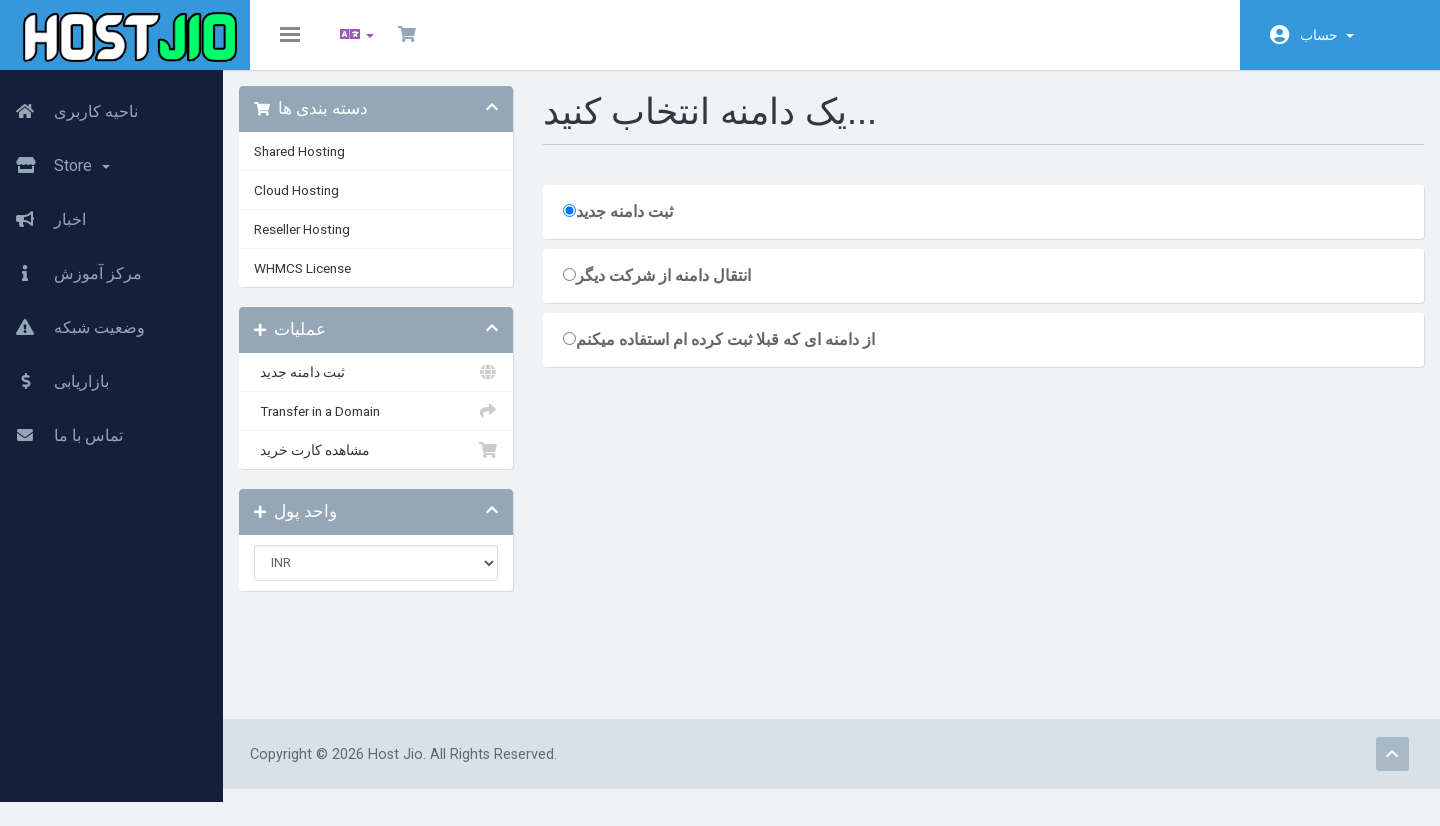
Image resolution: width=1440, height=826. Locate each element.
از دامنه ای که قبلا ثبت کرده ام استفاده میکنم (746, 353)
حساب (1327, 35)
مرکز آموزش (71, 269)
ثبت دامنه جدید (410, 386)
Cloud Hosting (337, 204)
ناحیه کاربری (69, 107)
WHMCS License (343, 282)
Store (55, 161)
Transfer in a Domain (410, 425)
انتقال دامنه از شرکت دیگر (684, 289)
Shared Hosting (340, 165)
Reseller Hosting (343, 243)
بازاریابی (54, 377)
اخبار (43, 215)
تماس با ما (61, 431)
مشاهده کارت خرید (410, 464)
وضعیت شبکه (72, 323)
